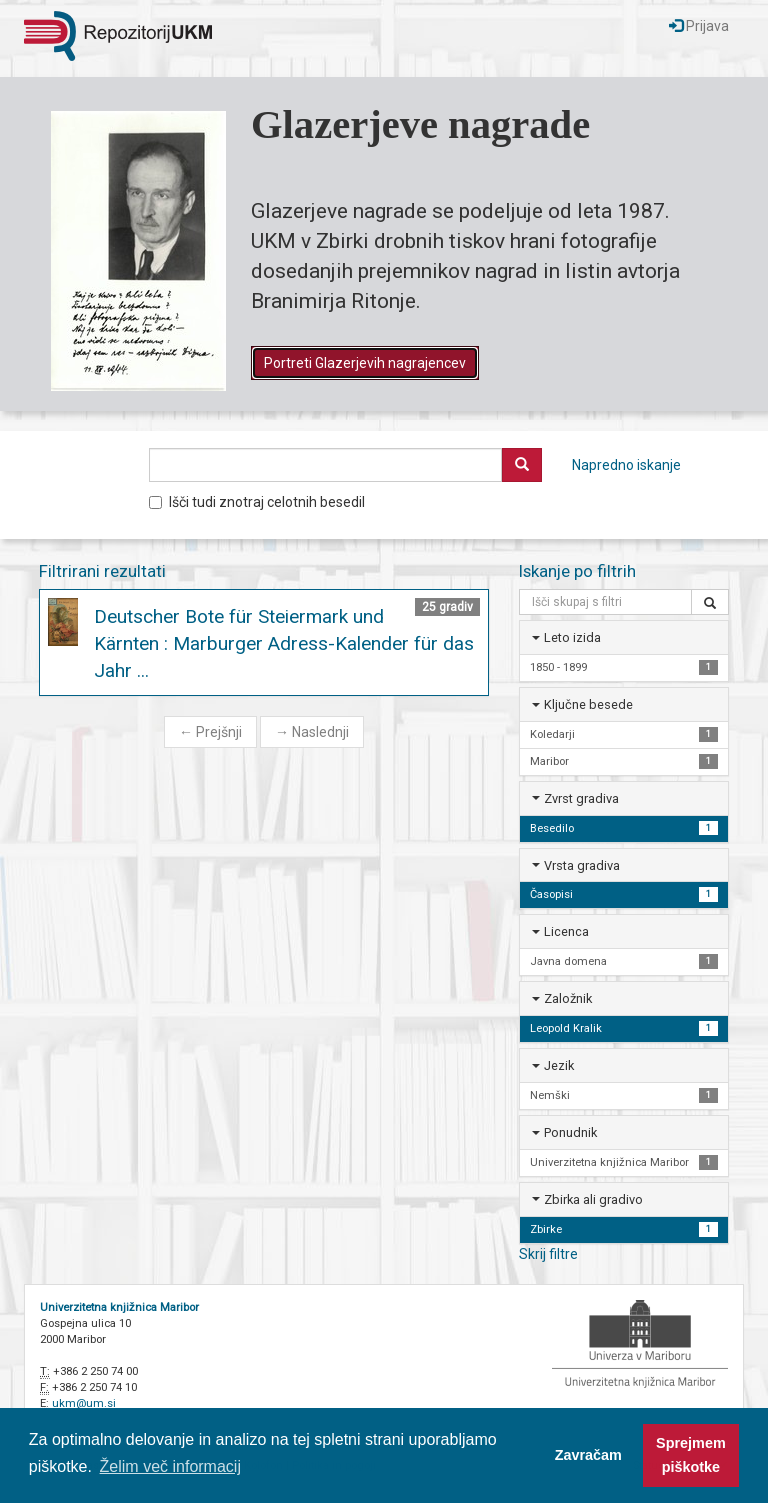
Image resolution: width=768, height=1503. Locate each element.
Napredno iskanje (626, 465)
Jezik (559, 1065)
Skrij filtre (548, 1254)
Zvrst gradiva (581, 798)
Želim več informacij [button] (170, 1466)
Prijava (699, 26)
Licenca (566, 931)
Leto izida (572, 637)
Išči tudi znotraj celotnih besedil (257, 502)
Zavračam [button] (588, 1455)
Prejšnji (210, 732)
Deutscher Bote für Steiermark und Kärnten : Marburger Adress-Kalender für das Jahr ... (284, 643)
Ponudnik (570, 1132)
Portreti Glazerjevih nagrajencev (365, 363)
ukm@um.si (84, 1403)
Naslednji (312, 732)
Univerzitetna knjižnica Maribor (119, 1307)
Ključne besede (588, 704)
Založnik (568, 998)
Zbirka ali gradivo (593, 1199)
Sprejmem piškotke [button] (691, 1455)
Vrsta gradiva (582, 865)
